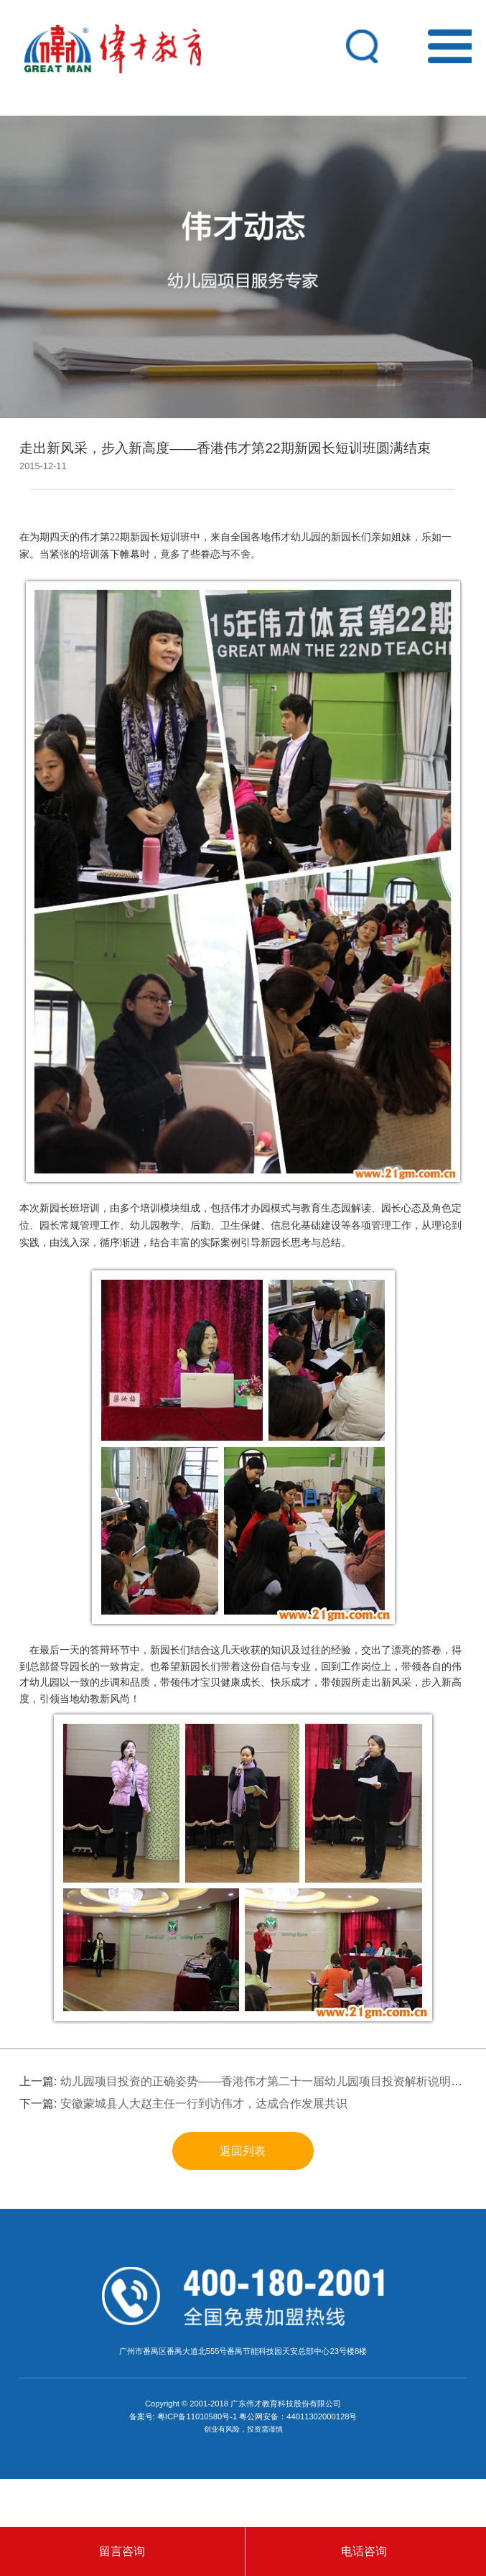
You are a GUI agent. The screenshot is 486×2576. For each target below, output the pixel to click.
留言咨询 (122, 2551)
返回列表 (243, 2151)
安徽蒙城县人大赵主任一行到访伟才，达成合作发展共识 (203, 2103)
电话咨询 (364, 2551)
